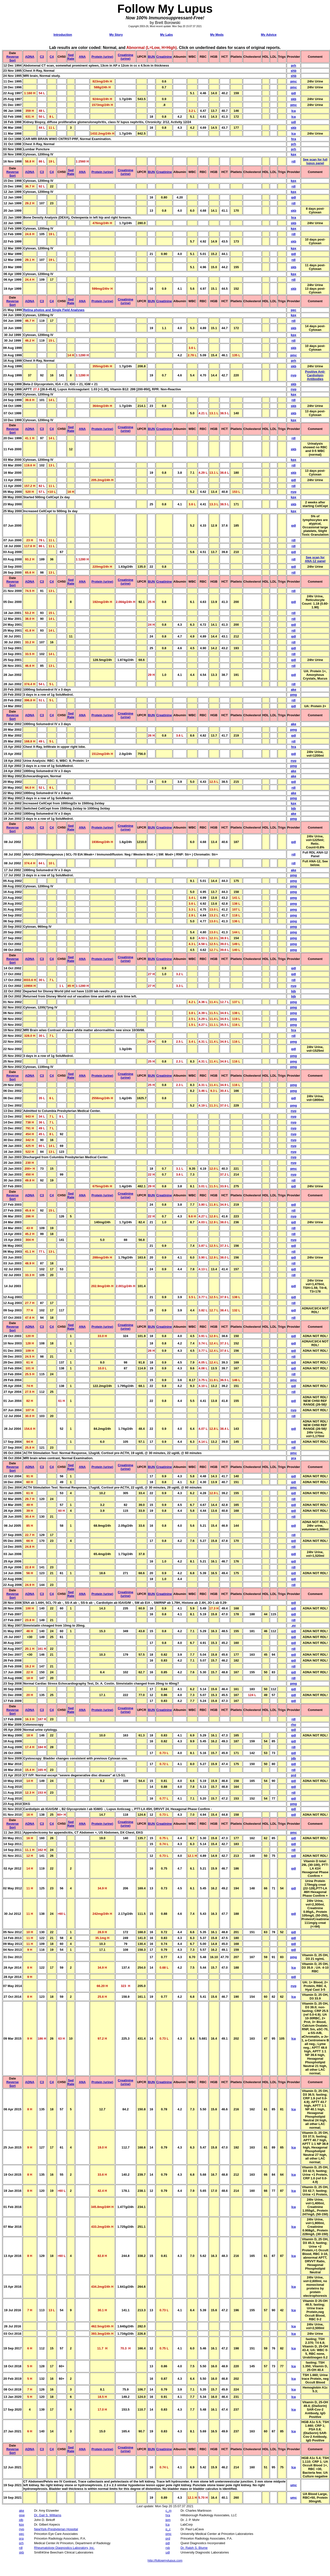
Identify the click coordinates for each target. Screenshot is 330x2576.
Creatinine (164, 56)
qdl (293, 93)
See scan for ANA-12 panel (315, 559)
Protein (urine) (102, 56)
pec (293, 310)
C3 (42, 56)
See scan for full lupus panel (315, 161)
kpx (293, 154)
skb (293, 99)
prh (293, 65)
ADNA (30, 56)
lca (293, 111)
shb (293, 70)
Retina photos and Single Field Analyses (53, 310)
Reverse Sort (12, 58)
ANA (82, 56)
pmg (293, 694)
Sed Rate (70, 56)
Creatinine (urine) (125, 56)
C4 (52, 56)
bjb (293, 808)
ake (293, 689)
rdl (294, 161)
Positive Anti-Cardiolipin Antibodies (315, 375)
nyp (293, 375)
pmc (293, 81)
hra (293, 139)
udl (293, 122)
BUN (151, 56)
